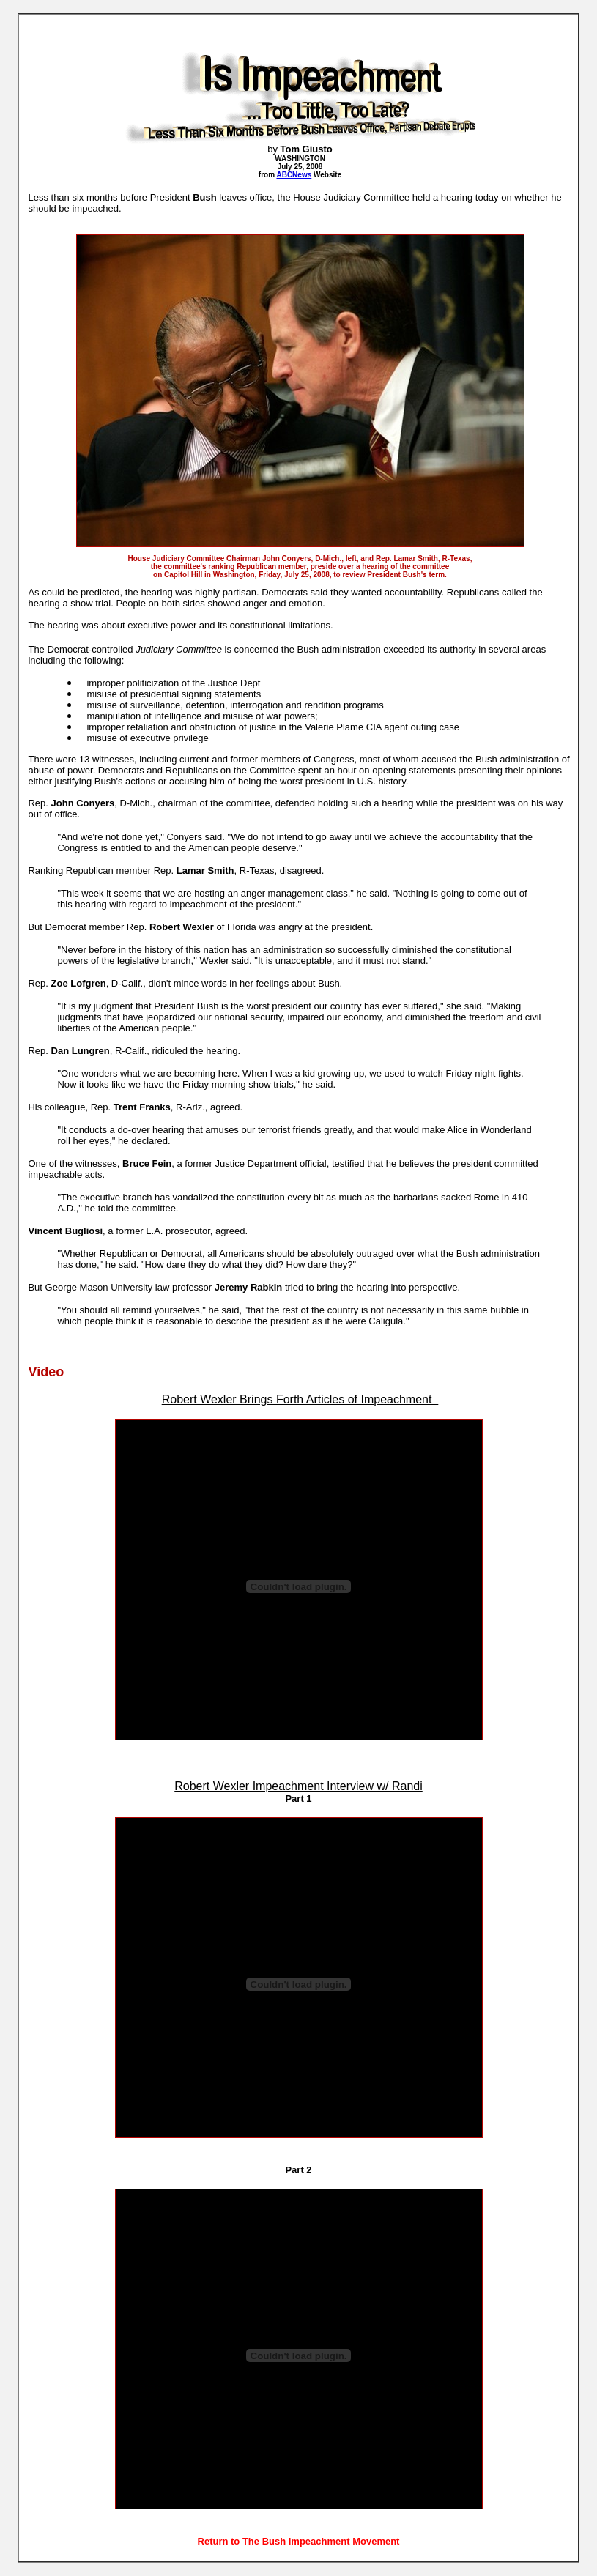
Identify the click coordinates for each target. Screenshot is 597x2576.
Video (46, 1372)
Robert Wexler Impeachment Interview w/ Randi (298, 1786)
